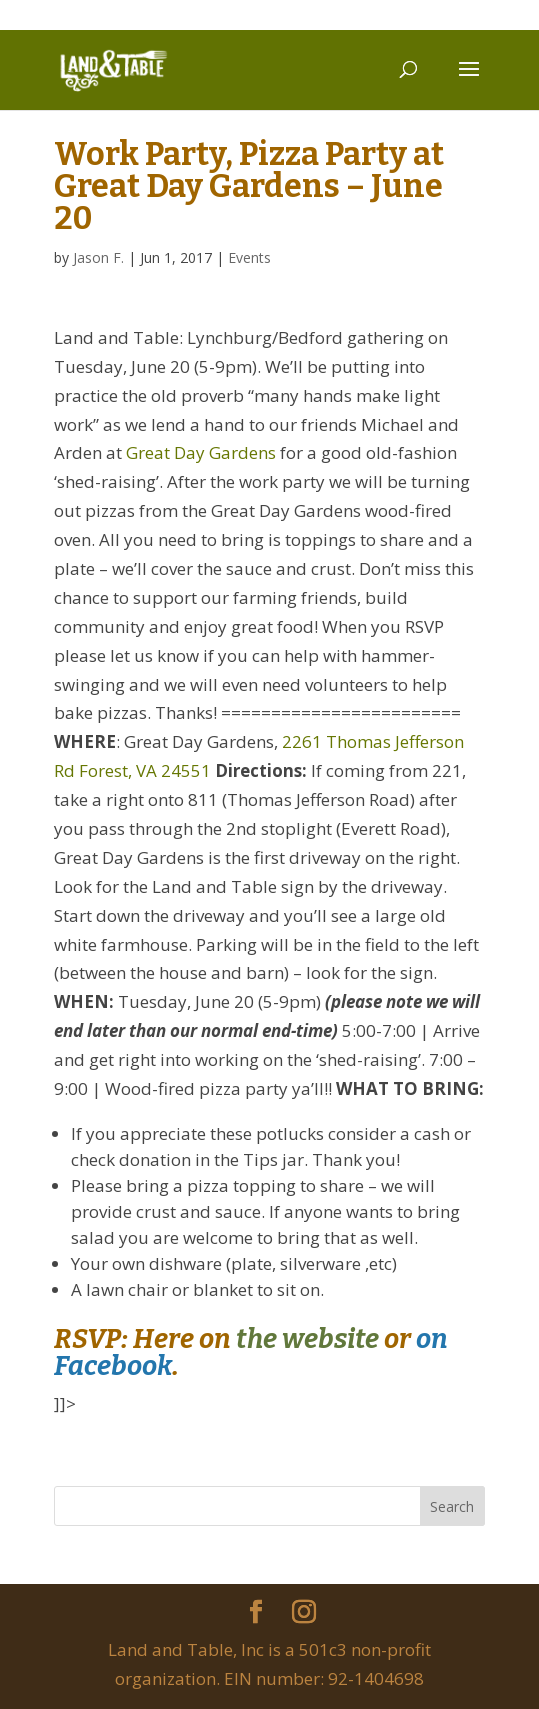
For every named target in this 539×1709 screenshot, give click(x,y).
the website (307, 1339)
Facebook (113, 1366)
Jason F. (98, 257)
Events (249, 257)
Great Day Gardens (201, 452)
